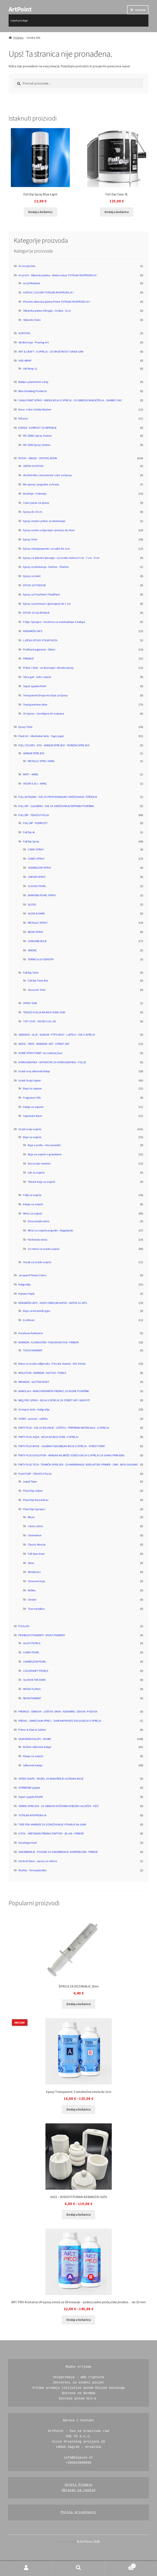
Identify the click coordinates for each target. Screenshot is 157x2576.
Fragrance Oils (32, 1097)
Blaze (31, 1517)
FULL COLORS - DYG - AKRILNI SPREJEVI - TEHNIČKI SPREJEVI (53, 745)
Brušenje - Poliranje (34, 493)
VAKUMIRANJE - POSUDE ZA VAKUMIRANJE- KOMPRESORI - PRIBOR (58, 1852)
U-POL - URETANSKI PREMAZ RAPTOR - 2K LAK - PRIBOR (51, 1833)
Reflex (32, 1590)
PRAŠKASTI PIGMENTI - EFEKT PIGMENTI (41, 1635)
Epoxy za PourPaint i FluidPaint (41, 594)
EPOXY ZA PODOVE (34, 585)
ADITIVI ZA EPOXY (33, 466)
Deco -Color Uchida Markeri (34, 409)
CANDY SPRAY (36, 858)
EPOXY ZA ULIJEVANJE (36, 612)
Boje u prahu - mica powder (44, 1145)
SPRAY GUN (30, 1003)
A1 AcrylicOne (26, 266)
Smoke (32, 1599)
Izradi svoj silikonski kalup (34, 1071)
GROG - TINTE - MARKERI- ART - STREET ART (44, 1044)
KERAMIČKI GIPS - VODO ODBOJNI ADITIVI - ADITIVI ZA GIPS (52, 1303)
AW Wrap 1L (30, 368)
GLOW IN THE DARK (34, 1680)
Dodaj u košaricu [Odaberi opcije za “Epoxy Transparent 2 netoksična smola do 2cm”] (79, 2109)
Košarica (120, 2565)
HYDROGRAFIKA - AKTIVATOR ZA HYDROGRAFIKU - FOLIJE (52, 1062)
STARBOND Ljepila (29, 1787)
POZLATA (23, 1626)
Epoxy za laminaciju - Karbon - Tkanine (46, 567)
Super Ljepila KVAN (34, 686)
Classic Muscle (37, 1544)
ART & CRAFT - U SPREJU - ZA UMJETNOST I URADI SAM (50, 351)
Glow (31, 1563)
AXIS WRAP (25, 360)
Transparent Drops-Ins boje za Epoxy (45, 695)
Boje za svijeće (32, 1137)
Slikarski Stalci (32, 320)
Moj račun (26, 2567)
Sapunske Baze (32, 1116)
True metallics (36, 1609)
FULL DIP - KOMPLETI (35, 823)
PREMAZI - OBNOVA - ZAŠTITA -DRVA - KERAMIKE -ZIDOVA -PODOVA (57, 1711)
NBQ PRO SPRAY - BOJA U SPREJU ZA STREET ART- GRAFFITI (54, 1400)
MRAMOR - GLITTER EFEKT (33, 1382)
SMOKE (32, 950)
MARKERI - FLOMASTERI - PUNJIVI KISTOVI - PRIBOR (48, 1342)
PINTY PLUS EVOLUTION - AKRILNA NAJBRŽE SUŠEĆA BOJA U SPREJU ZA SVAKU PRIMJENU (71, 1455)
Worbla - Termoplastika (32, 1870)
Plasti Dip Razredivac (36, 1500)
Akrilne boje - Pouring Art (33, 342)
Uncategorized (27, 1842)
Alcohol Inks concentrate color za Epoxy (47, 475)
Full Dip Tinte (30, 972)
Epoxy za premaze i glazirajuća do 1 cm (47, 603)
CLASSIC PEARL (37, 886)
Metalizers (34, 1572)
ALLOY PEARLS (32, 1643)
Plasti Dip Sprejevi (34, 1509)
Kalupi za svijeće (33, 1204)
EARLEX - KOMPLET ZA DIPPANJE (37, 428)
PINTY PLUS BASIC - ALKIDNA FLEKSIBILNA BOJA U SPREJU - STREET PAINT (61, 1446)
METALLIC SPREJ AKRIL (41, 761)
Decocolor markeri (39, 1163)
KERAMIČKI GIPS (32, 631)
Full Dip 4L (29, 832)
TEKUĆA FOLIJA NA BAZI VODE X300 (44, 1012)
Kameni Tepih (26, 1293)
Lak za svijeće (36, 1172)
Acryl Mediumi (31, 283)
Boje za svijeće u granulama (44, 1154)
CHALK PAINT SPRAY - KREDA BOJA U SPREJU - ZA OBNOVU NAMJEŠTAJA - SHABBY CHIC (70, 400)
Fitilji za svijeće (32, 1195)
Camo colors (35, 1526)
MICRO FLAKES (32, 1689)
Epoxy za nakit (32, 576)
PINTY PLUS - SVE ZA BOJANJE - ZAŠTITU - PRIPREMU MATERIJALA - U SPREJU (63, 1427)
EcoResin (28, 1320)
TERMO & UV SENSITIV (41, 959)
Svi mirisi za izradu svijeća (43, 1249)
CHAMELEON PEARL (34, 1661)
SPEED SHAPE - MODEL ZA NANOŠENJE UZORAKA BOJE (51, 1778)
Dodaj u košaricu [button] (40, 212)
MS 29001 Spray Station (37, 435)
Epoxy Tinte (30, 539)
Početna (18, 37)
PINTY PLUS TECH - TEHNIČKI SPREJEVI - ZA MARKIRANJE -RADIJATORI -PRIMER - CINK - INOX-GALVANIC (78, 1464)
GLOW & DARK (36, 913)
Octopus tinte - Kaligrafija (34, 1409)
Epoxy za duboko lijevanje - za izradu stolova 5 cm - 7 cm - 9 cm (61, 558)
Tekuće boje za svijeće (41, 1182)
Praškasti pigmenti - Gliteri (39, 649)
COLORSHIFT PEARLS (35, 1671)
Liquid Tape (30, 1481)
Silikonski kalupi (32, 1765)
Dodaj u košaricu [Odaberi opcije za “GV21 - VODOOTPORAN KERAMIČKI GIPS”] (79, 2214)
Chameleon (35, 1535)
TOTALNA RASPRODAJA (32, 1815)
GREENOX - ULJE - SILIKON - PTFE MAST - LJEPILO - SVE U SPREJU (56, 1034)
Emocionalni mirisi (39, 1221)
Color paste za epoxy (36, 503)
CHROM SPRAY (36, 877)
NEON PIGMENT (32, 1698)
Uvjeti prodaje (19, 20)
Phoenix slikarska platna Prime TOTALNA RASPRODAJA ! (56, 301)
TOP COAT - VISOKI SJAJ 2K (39, 1021)
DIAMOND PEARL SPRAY (42, 895)
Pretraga (78, 2567)
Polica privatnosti (78, 2512)
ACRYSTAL (24, 333)
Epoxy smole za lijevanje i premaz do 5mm (49, 530)
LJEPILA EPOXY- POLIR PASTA (40, 640)
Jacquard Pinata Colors (32, 1275)
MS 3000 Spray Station (36, 445)
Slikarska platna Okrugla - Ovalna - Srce (47, 310)
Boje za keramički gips (36, 1311)
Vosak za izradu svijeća (37, 1262)
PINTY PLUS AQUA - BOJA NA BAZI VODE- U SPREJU (48, 1437)
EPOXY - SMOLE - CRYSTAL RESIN (37, 458)
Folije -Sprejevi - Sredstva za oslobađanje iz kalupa (54, 622)
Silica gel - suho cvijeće (37, 677)
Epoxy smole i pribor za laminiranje (44, 521)
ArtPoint (20, 9)
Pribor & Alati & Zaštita (32, 1730)
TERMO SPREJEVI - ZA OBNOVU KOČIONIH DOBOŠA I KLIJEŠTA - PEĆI (58, 1806)
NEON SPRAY (35, 932)
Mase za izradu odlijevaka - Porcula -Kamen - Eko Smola (52, 1363)
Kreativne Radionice (30, 1333)
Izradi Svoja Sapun (29, 1080)
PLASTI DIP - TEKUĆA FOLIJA (35, 1474)
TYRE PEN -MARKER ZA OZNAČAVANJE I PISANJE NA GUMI (52, 1824)
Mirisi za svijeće (32, 1213)
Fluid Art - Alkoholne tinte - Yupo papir (41, 736)
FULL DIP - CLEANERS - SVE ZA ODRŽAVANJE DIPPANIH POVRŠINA (56, 806)
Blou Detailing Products (32, 391)
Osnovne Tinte (37, 990)
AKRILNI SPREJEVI (33, 753)
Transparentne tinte (35, 704)
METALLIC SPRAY (37, 922)
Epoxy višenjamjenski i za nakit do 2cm (46, 548)
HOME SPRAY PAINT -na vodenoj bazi (40, 1053)
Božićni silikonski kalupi (37, 1747)
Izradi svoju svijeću (29, 1129)
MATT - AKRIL (30, 774)
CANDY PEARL (31, 1652)
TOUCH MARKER (32, 1350)
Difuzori (23, 418)
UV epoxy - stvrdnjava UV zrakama (43, 713)
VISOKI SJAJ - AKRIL (35, 783)
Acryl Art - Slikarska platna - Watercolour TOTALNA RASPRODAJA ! (57, 275)
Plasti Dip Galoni (33, 1491)
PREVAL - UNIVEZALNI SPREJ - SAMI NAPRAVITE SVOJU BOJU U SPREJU (59, 1721)
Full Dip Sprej (31, 841)
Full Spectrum (36, 1554)
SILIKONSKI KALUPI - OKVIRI (34, 1739)
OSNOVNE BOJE (37, 941)
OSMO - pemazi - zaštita (32, 1418)
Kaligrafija (24, 1284)
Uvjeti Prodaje (78, 2485)
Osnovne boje (36, 1581)
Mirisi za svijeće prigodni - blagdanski (50, 1230)
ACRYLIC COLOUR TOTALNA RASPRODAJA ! (48, 292)
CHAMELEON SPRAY (39, 867)
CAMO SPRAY (36, 849)
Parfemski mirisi (37, 1239)
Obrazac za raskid (78, 2490)
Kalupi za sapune (33, 1107)
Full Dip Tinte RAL (38, 980)
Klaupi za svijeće (33, 1756)
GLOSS (32, 904)
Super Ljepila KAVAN (30, 1797)
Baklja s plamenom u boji (33, 382)
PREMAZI (28, 658)
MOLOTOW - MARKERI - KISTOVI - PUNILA (42, 1373)
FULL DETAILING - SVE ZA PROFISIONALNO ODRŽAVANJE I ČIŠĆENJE (57, 797)
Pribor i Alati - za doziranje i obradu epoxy (48, 668)
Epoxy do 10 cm (32, 512)
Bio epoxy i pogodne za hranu (41, 484)
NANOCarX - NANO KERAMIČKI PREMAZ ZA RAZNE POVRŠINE (53, 1391)
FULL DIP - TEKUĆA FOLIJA (33, 815)
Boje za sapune (32, 1088)
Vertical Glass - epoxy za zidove (37, 1861)
